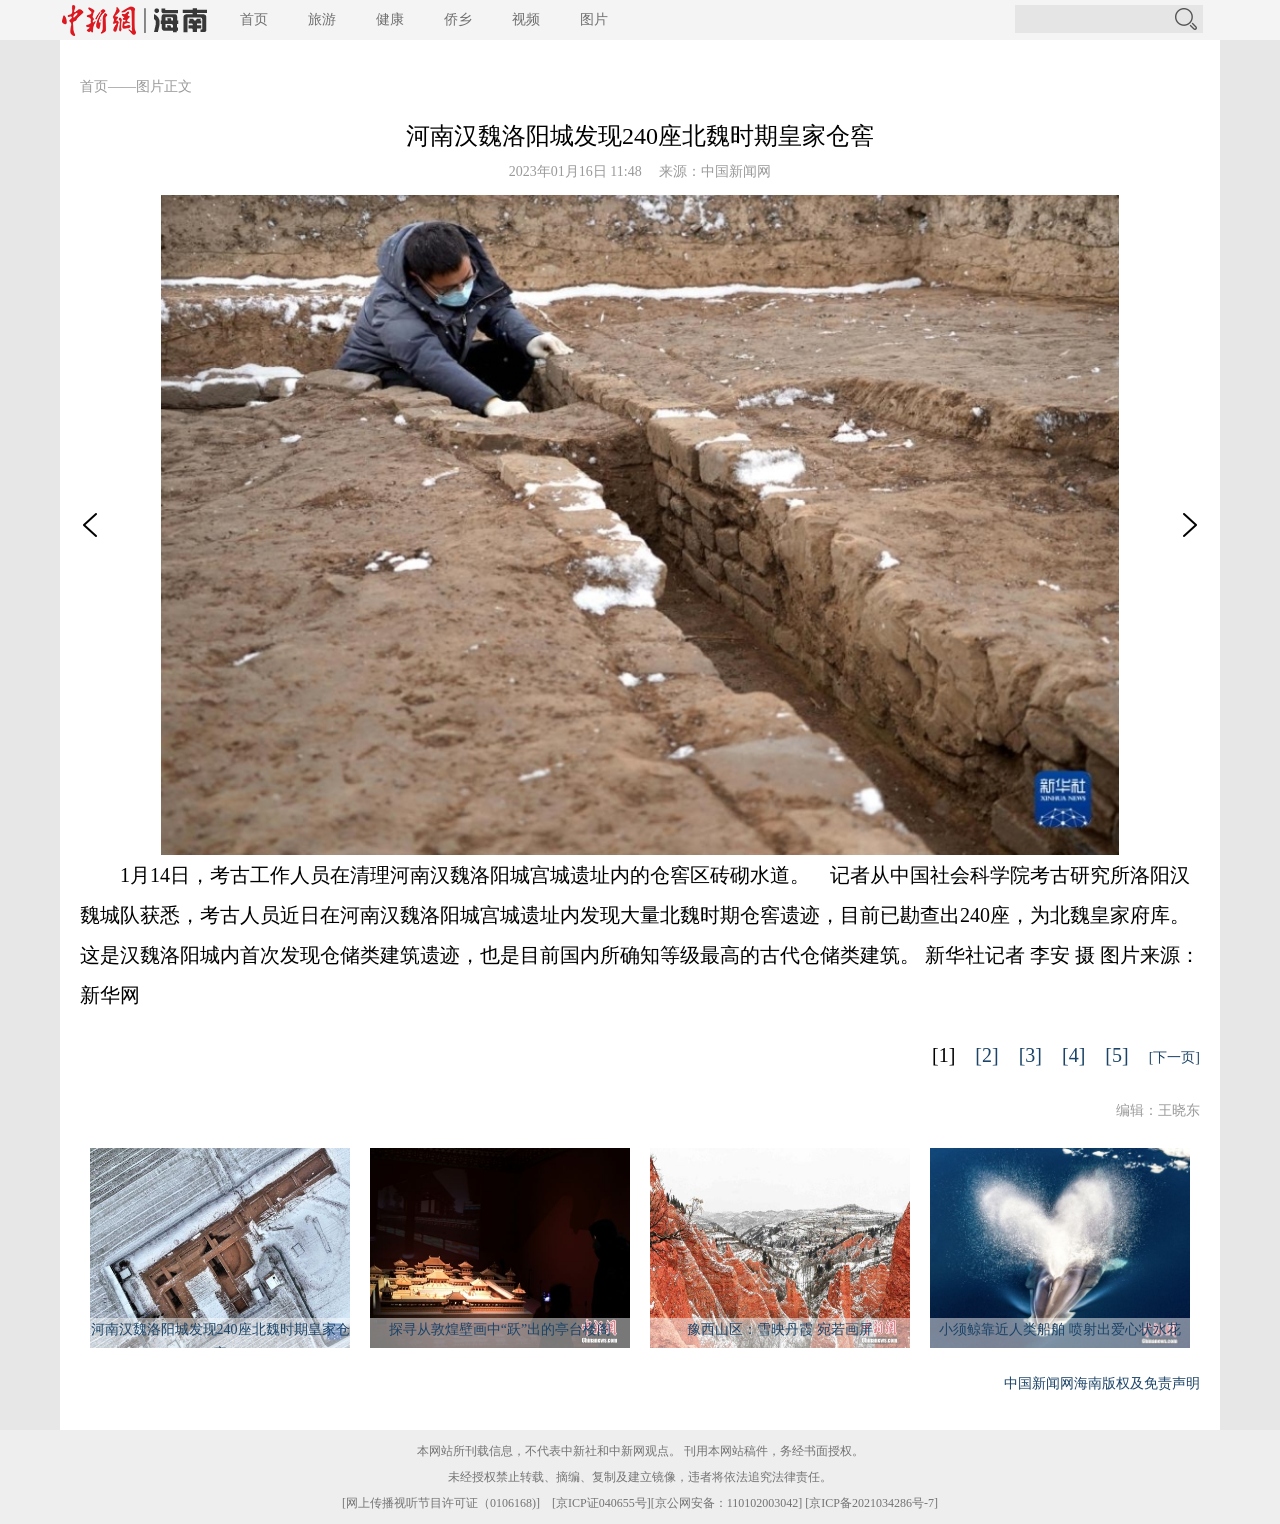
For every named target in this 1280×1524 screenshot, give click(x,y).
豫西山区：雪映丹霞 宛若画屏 (780, 1329)
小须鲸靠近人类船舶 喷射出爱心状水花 (1060, 1329)
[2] (986, 1055)
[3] (1030, 1055)
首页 (254, 19)
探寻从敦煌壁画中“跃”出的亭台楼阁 (500, 1329)
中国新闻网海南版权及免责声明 (1102, 1383)
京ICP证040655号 (601, 1503)
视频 (526, 19)
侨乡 (458, 19)
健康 (390, 19)
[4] (1073, 1055)
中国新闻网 (736, 171)
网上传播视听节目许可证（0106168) (441, 1503)
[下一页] (1174, 1057)
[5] (1116, 1055)
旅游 (322, 19)
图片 (594, 19)
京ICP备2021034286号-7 (871, 1503)
